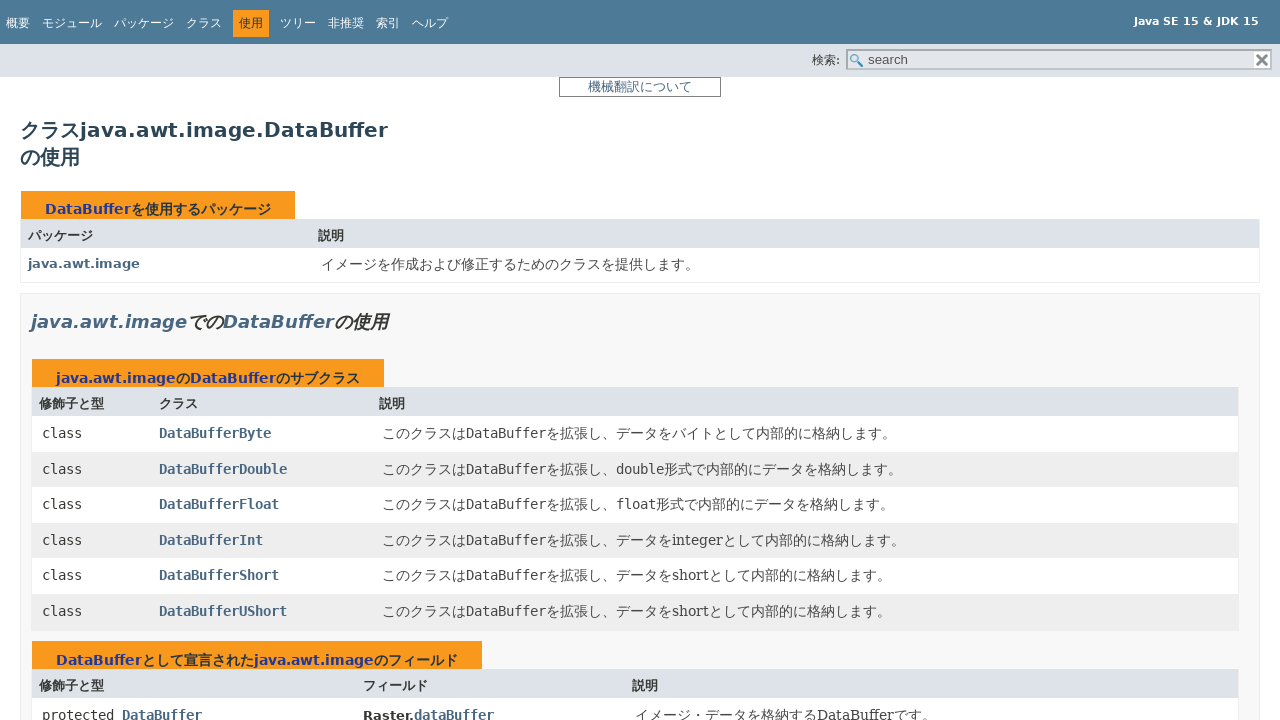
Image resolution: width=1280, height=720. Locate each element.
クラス (204, 23)
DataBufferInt (211, 540)
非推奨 (346, 23)
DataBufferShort (219, 575)
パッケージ (144, 23)
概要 (18, 23)
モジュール (72, 23)
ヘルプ (430, 23)
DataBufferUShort (223, 611)
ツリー (298, 23)
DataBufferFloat (219, 504)
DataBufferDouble (223, 469)
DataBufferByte (215, 433)
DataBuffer (88, 209)
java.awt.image (84, 263)
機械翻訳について (640, 86)
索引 (388, 23)
